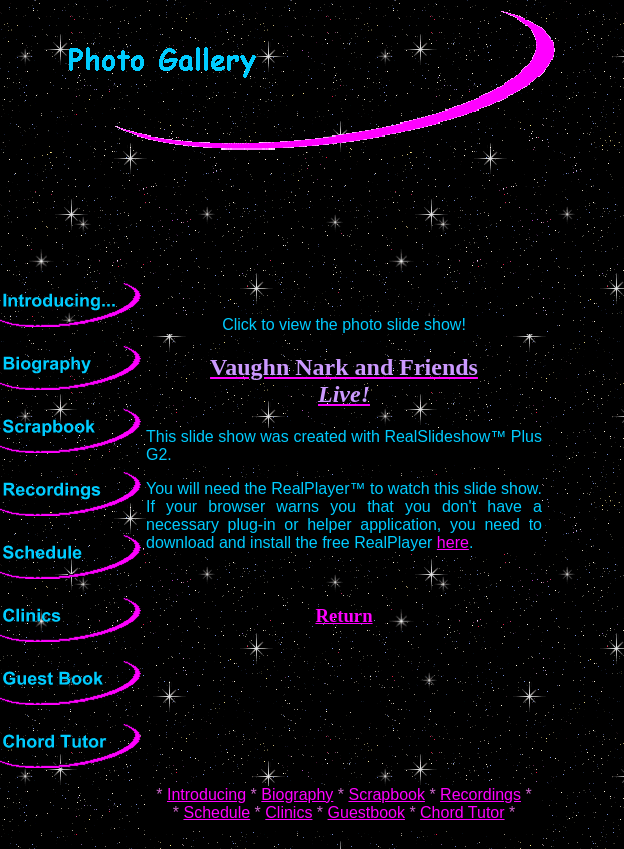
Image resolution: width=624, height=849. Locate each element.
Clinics (288, 812)
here (453, 542)
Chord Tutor (462, 812)
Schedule (216, 812)
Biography (297, 794)
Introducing (206, 794)
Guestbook (366, 812)
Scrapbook (386, 794)
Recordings (480, 794)
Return (343, 615)
